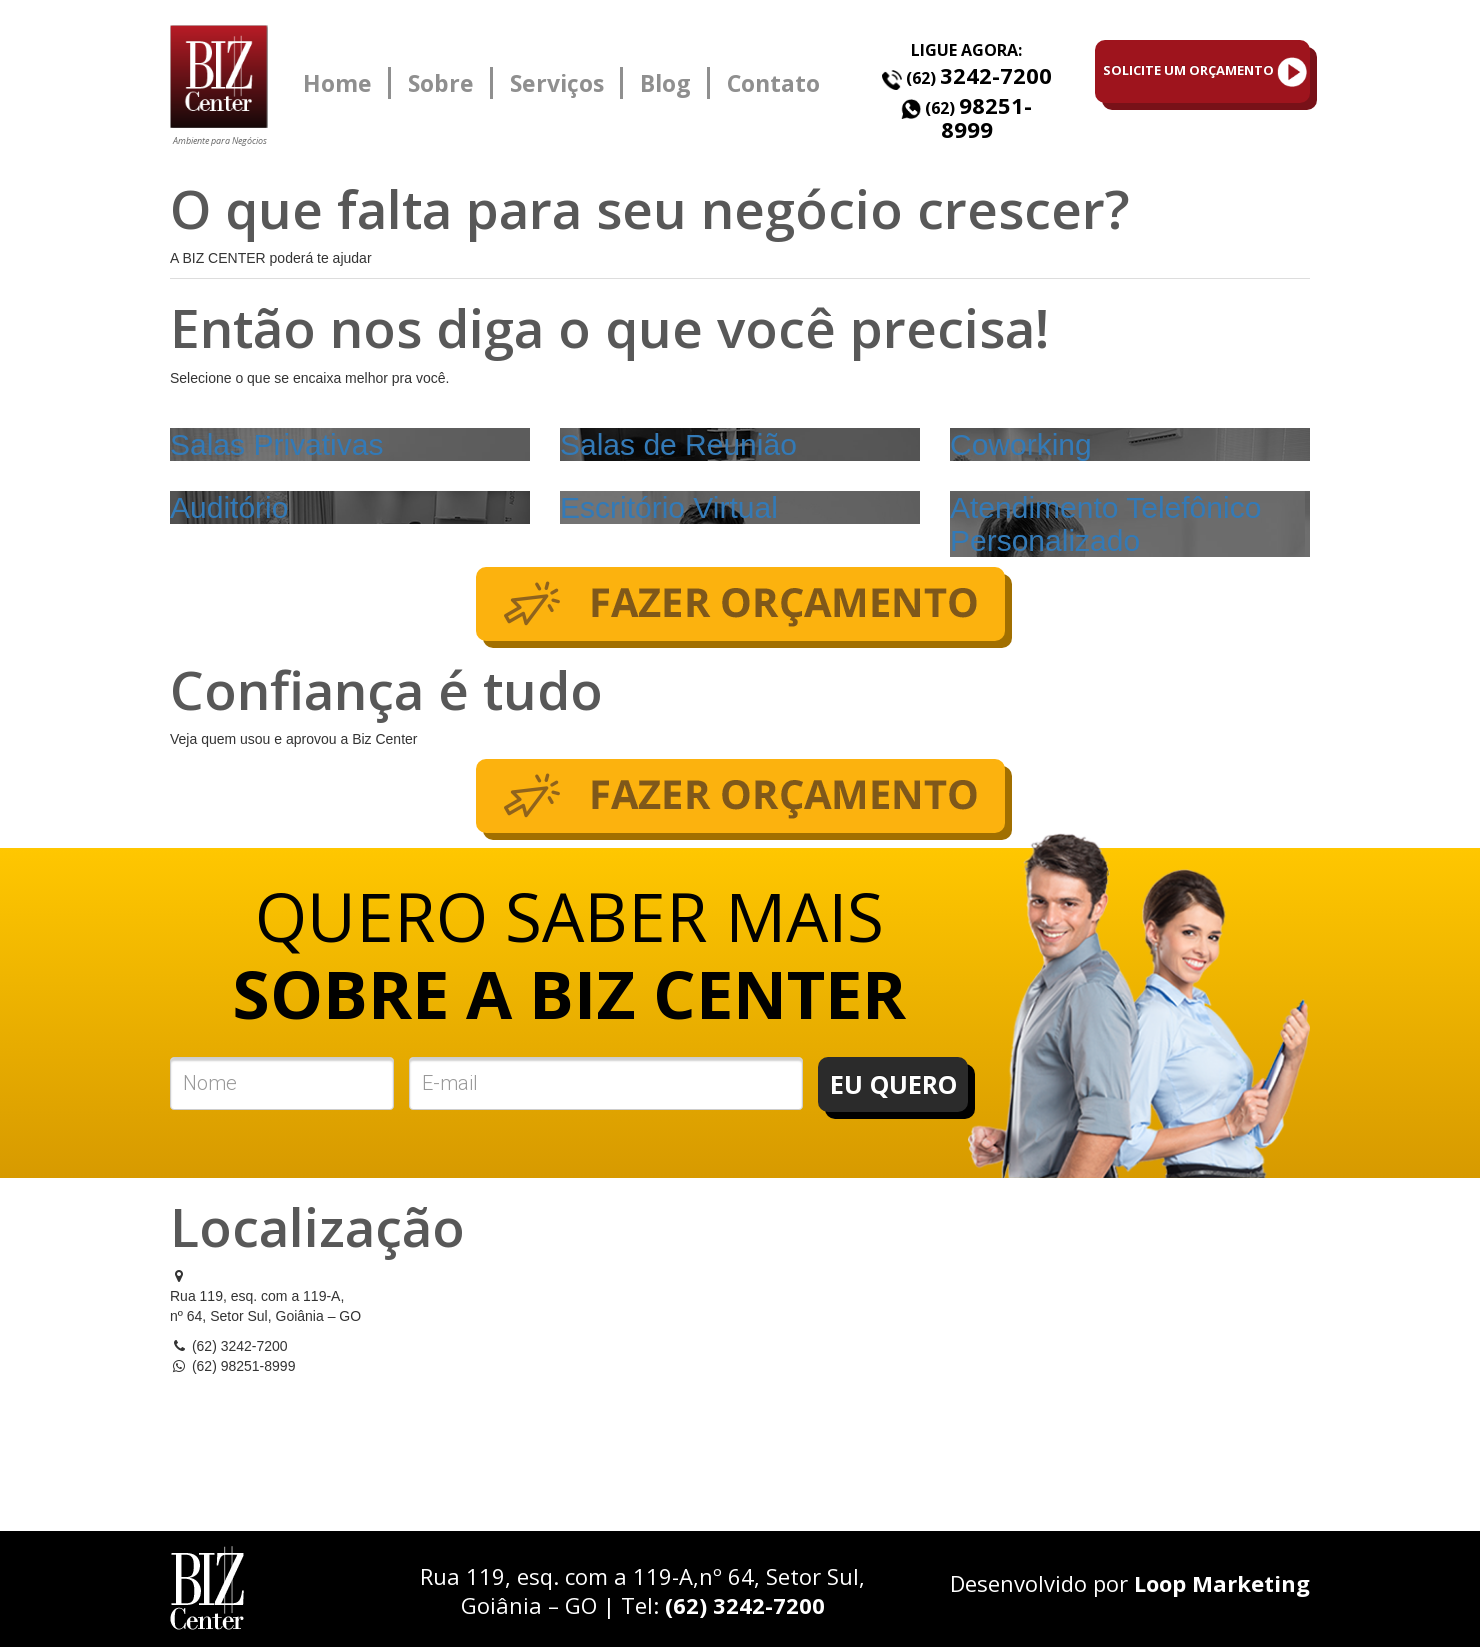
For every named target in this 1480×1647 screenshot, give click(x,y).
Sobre (441, 83)
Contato (773, 83)
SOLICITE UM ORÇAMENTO (1205, 72)
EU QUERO (893, 1084)
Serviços (557, 83)
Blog (665, 83)
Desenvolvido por (1130, 1583)
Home (337, 83)
